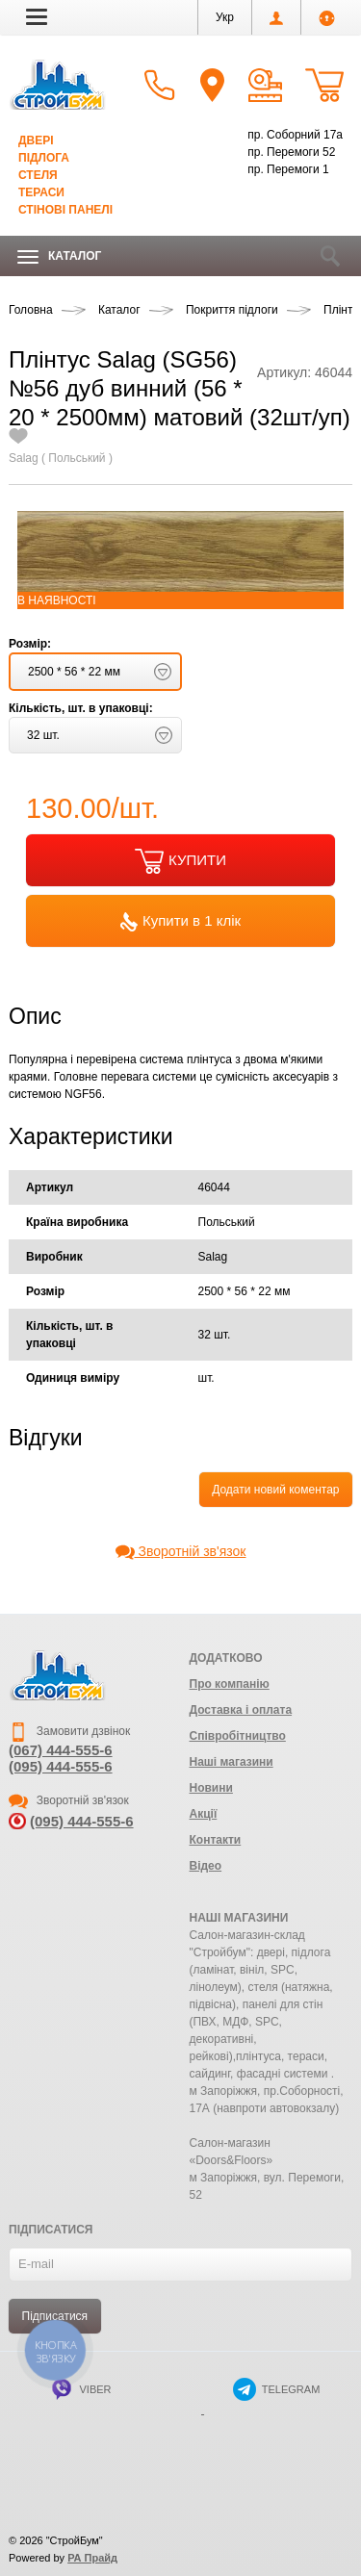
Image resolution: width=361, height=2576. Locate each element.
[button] (36, 16)
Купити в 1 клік (180, 921)
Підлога (43, 158)
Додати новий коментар (275, 1489)
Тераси (41, 192)
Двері (36, 140)
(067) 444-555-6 (61, 1750)
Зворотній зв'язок (181, 1551)
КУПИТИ (180, 861)
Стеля (38, 175)
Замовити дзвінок (69, 1731)
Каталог (59, 256)
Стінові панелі (65, 210)
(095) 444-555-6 (61, 1766)
